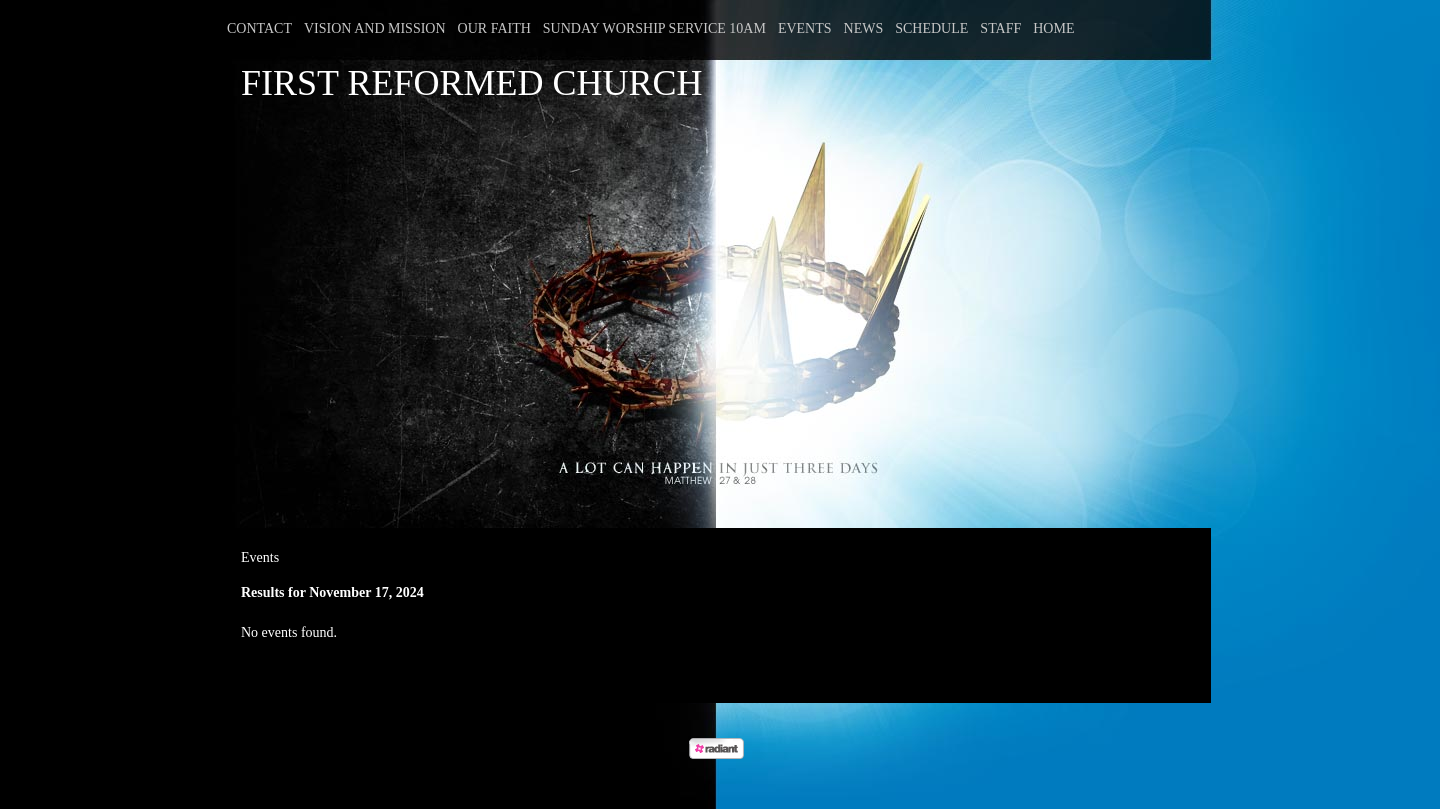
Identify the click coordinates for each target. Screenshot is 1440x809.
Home (1053, 28)
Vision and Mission (375, 28)
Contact (259, 28)
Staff (1000, 28)
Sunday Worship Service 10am (654, 28)
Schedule (931, 28)
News (864, 28)
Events (805, 28)
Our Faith (494, 28)
